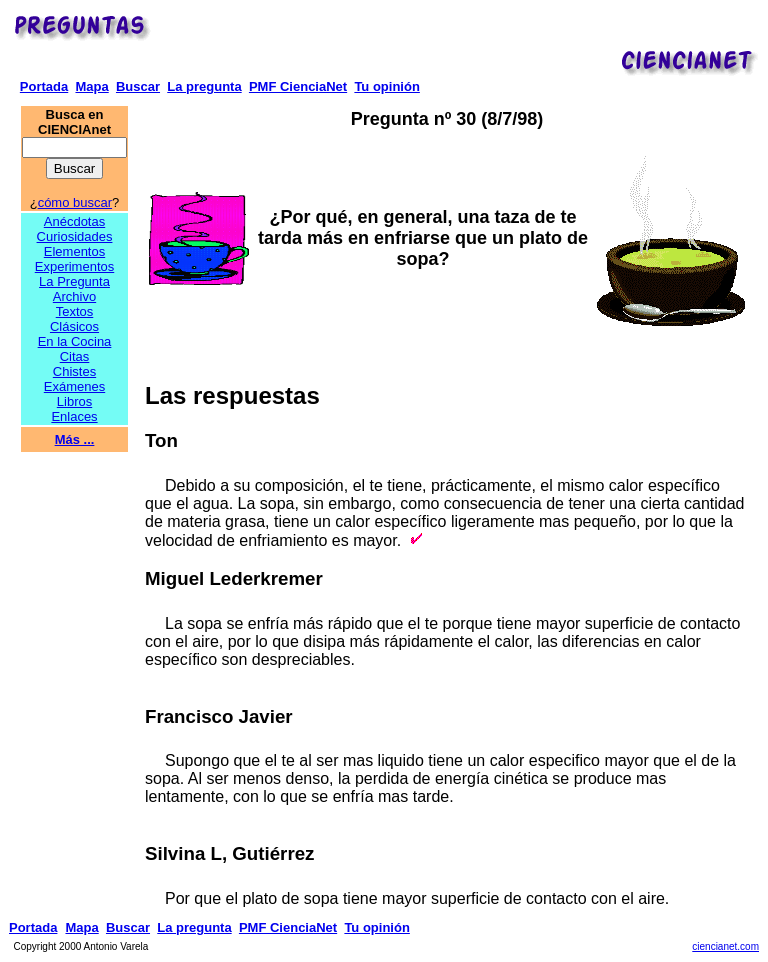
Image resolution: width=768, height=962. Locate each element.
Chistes (74, 371)
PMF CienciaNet (298, 86)
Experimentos (74, 266)
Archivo (74, 296)
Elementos (74, 251)
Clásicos (74, 326)
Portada (44, 86)
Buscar (138, 86)
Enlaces (74, 416)
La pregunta (204, 86)
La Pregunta (74, 281)
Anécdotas (74, 221)
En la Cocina (75, 341)
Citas (75, 356)
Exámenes (74, 386)
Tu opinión (386, 86)
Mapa (91, 86)
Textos (75, 311)
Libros (74, 401)
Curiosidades (75, 236)
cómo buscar (75, 202)
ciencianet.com (725, 946)
